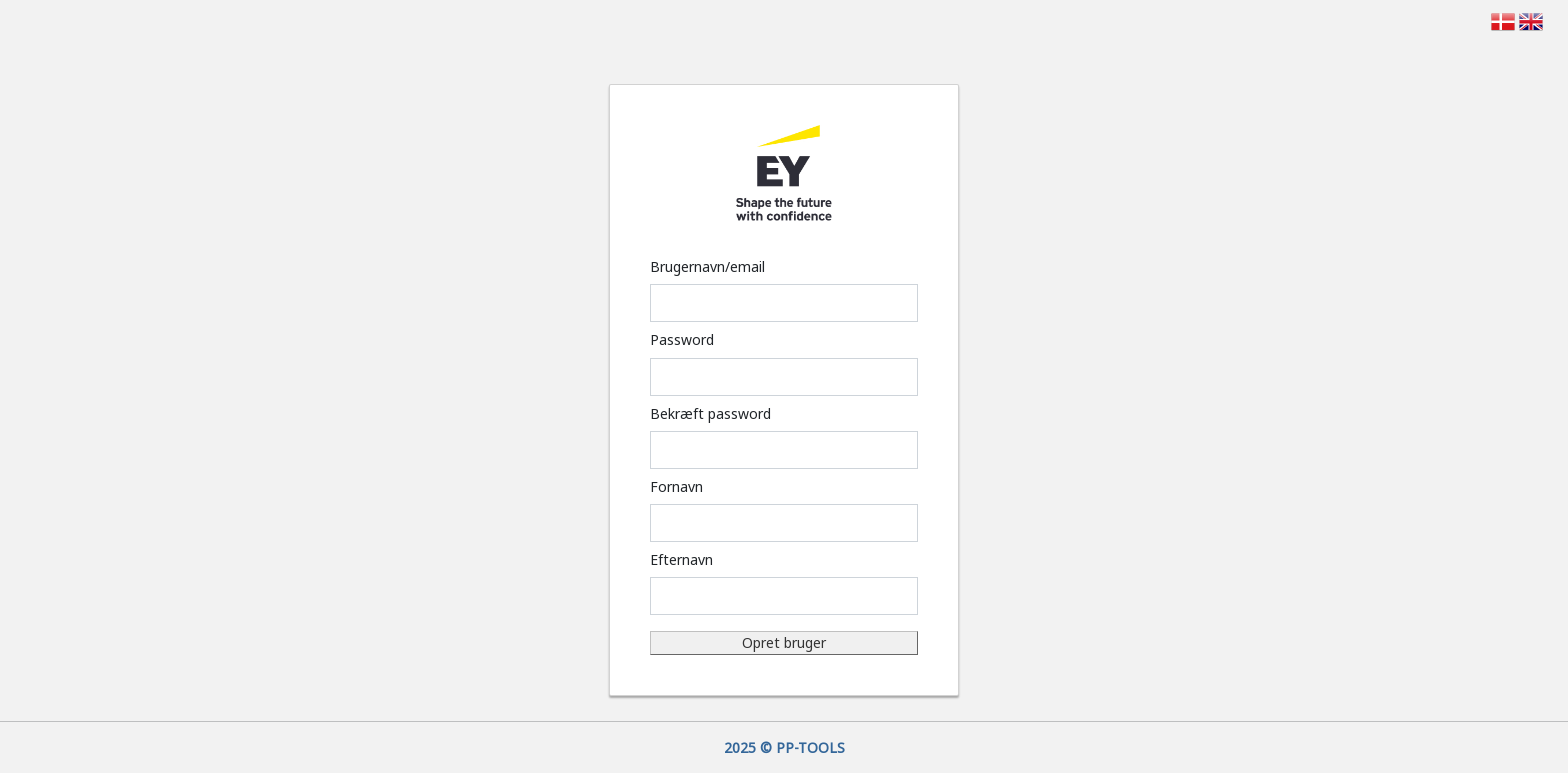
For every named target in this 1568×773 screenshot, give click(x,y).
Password (682, 339)
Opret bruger (784, 642)
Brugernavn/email (707, 266)
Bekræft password (710, 413)
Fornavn (676, 486)
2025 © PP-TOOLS (784, 747)
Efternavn (681, 559)
